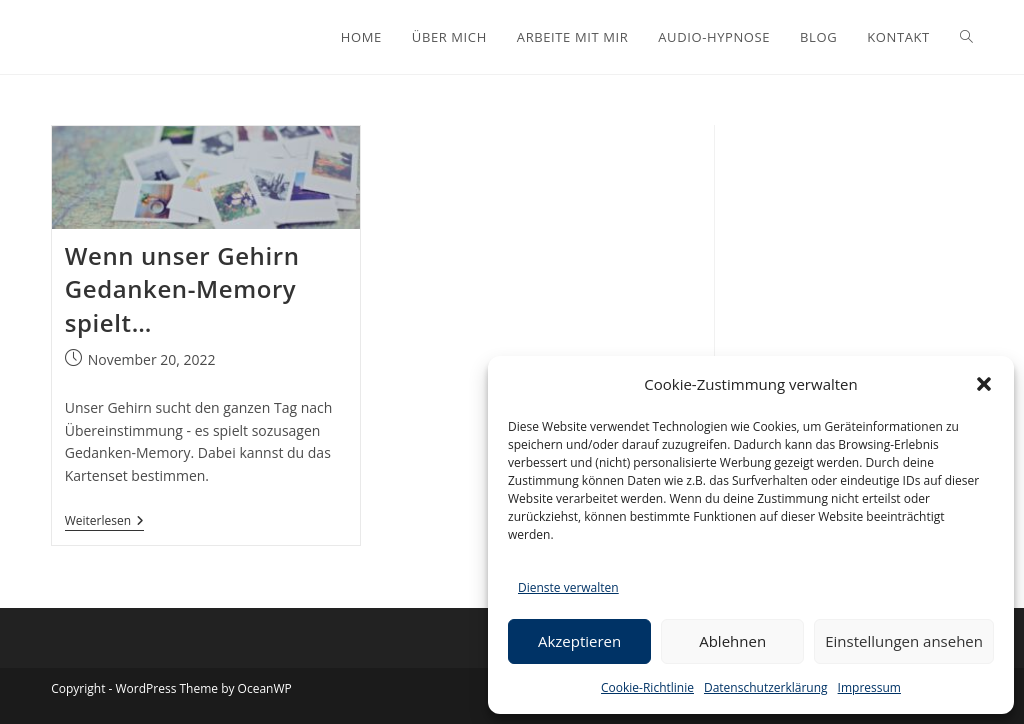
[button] (984, 384)
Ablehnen (732, 641)
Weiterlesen (104, 522)
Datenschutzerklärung (766, 687)
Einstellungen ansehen (904, 641)
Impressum (869, 687)
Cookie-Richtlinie (647, 687)
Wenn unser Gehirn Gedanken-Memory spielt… (182, 289)
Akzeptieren (579, 641)
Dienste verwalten (568, 587)
